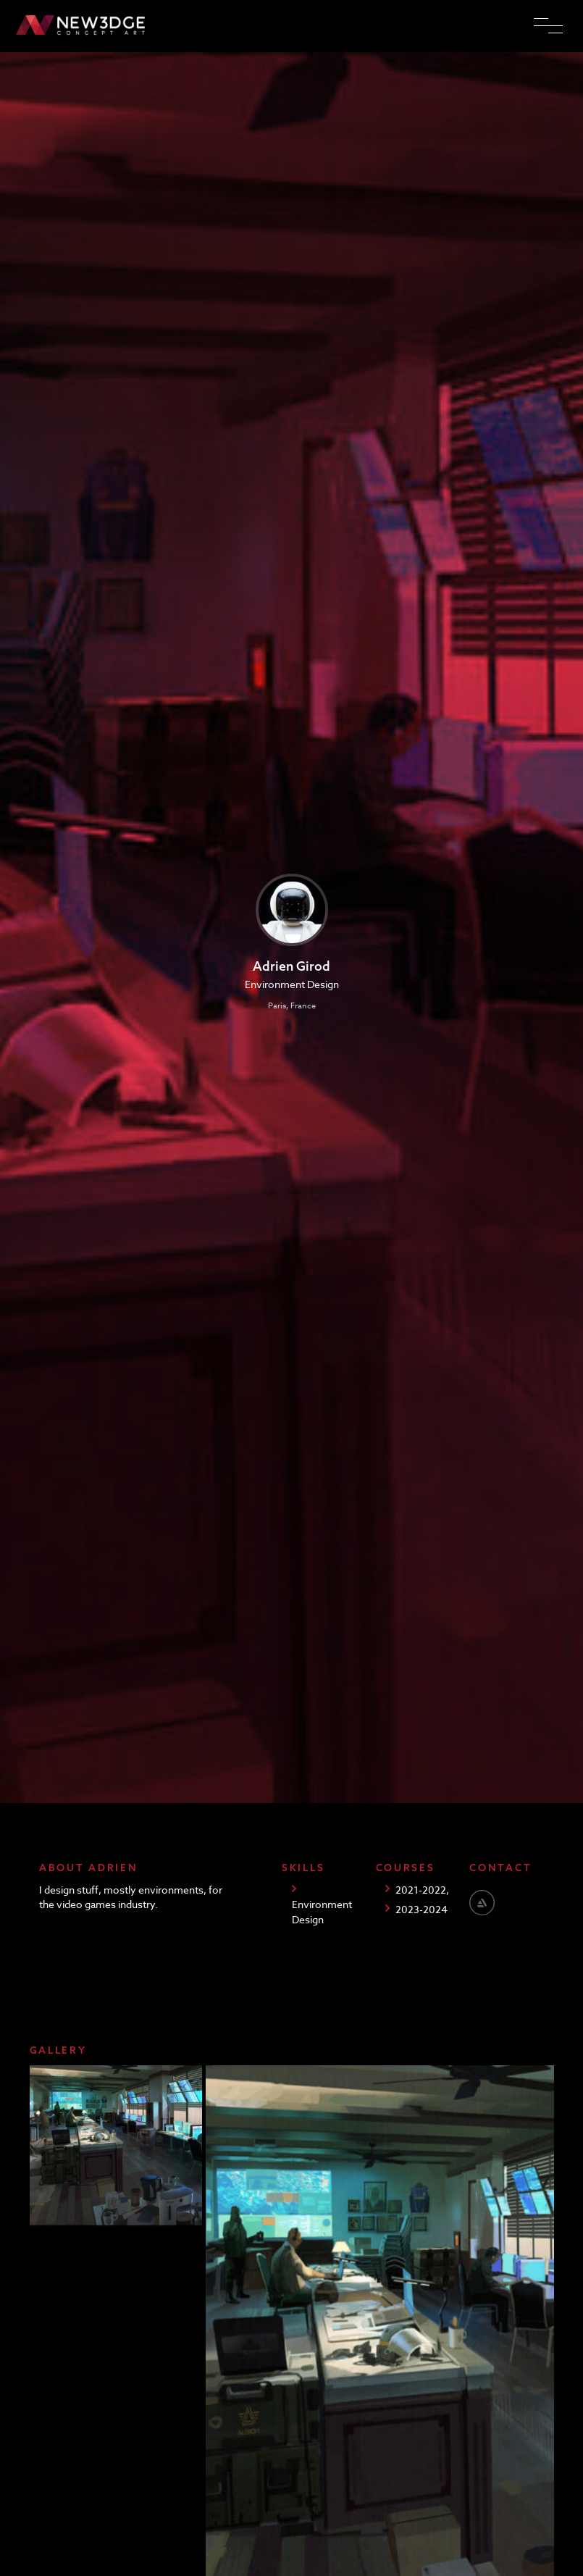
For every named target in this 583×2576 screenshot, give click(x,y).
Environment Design (322, 1911)
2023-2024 (421, 1909)
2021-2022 (420, 1890)
